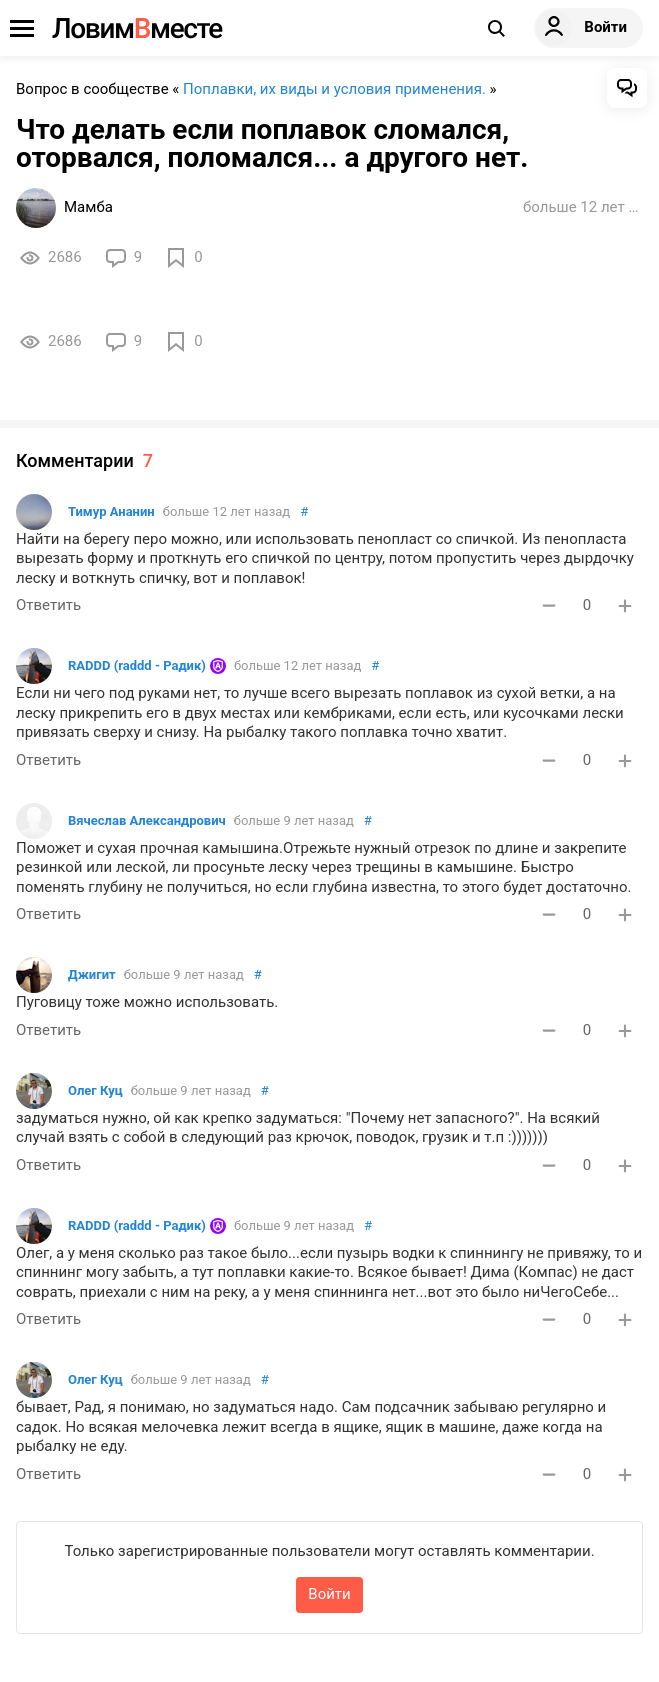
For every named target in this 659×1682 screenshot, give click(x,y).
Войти (329, 1594)
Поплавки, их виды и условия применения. (334, 89)
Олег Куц (95, 1090)
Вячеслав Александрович (147, 820)
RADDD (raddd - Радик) (137, 665)
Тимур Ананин (111, 511)
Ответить (48, 605)
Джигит (92, 974)
